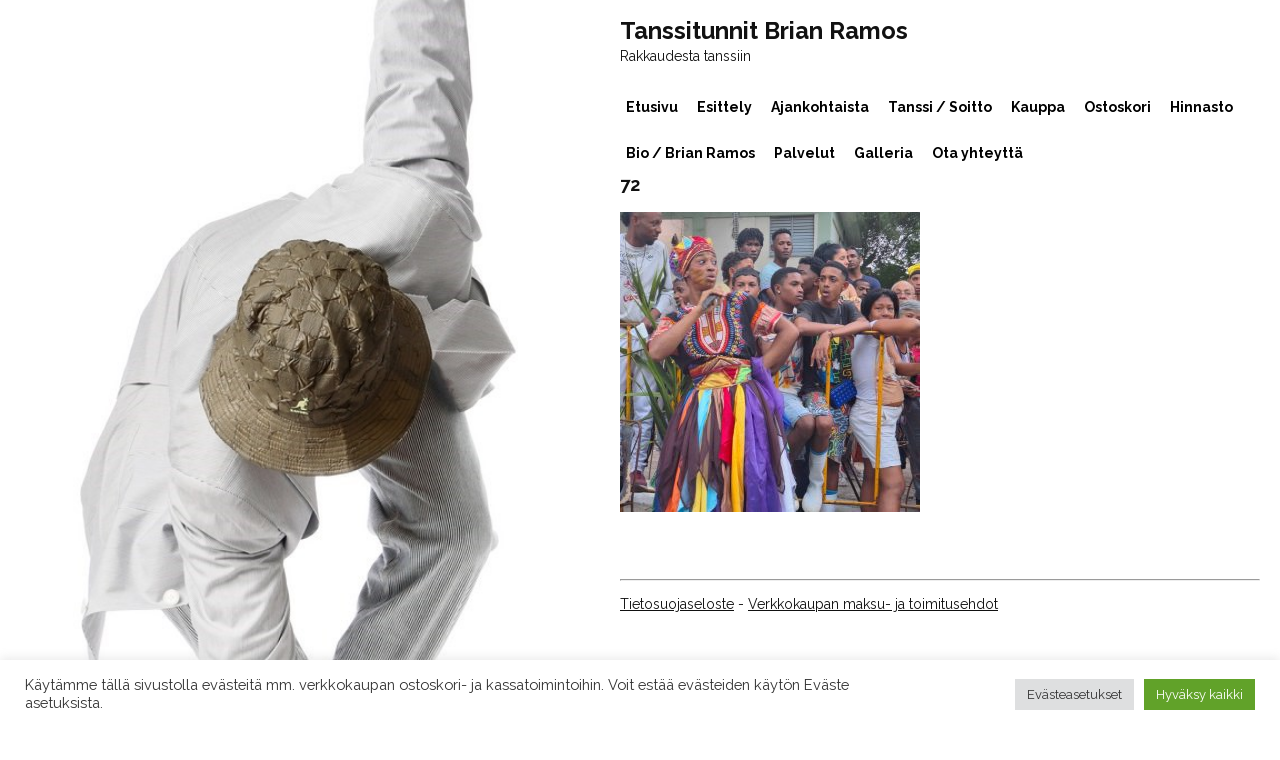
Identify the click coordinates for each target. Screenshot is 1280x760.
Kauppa (1038, 107)
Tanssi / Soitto (940, 107)
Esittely (724, 107)
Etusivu (652, 107)
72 (630, 184)
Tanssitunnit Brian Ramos (764, 31)
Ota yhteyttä (977, 153)
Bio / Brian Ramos (690, 153)
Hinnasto (1201, 107)
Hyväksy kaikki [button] (1199, 694)
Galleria (883, 153)
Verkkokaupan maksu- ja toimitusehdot (873, 604)
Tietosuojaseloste (677, 604)
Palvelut (804, 153)
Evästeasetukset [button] (1074, 694)
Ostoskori (1117, 107)
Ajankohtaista (820, 107)
